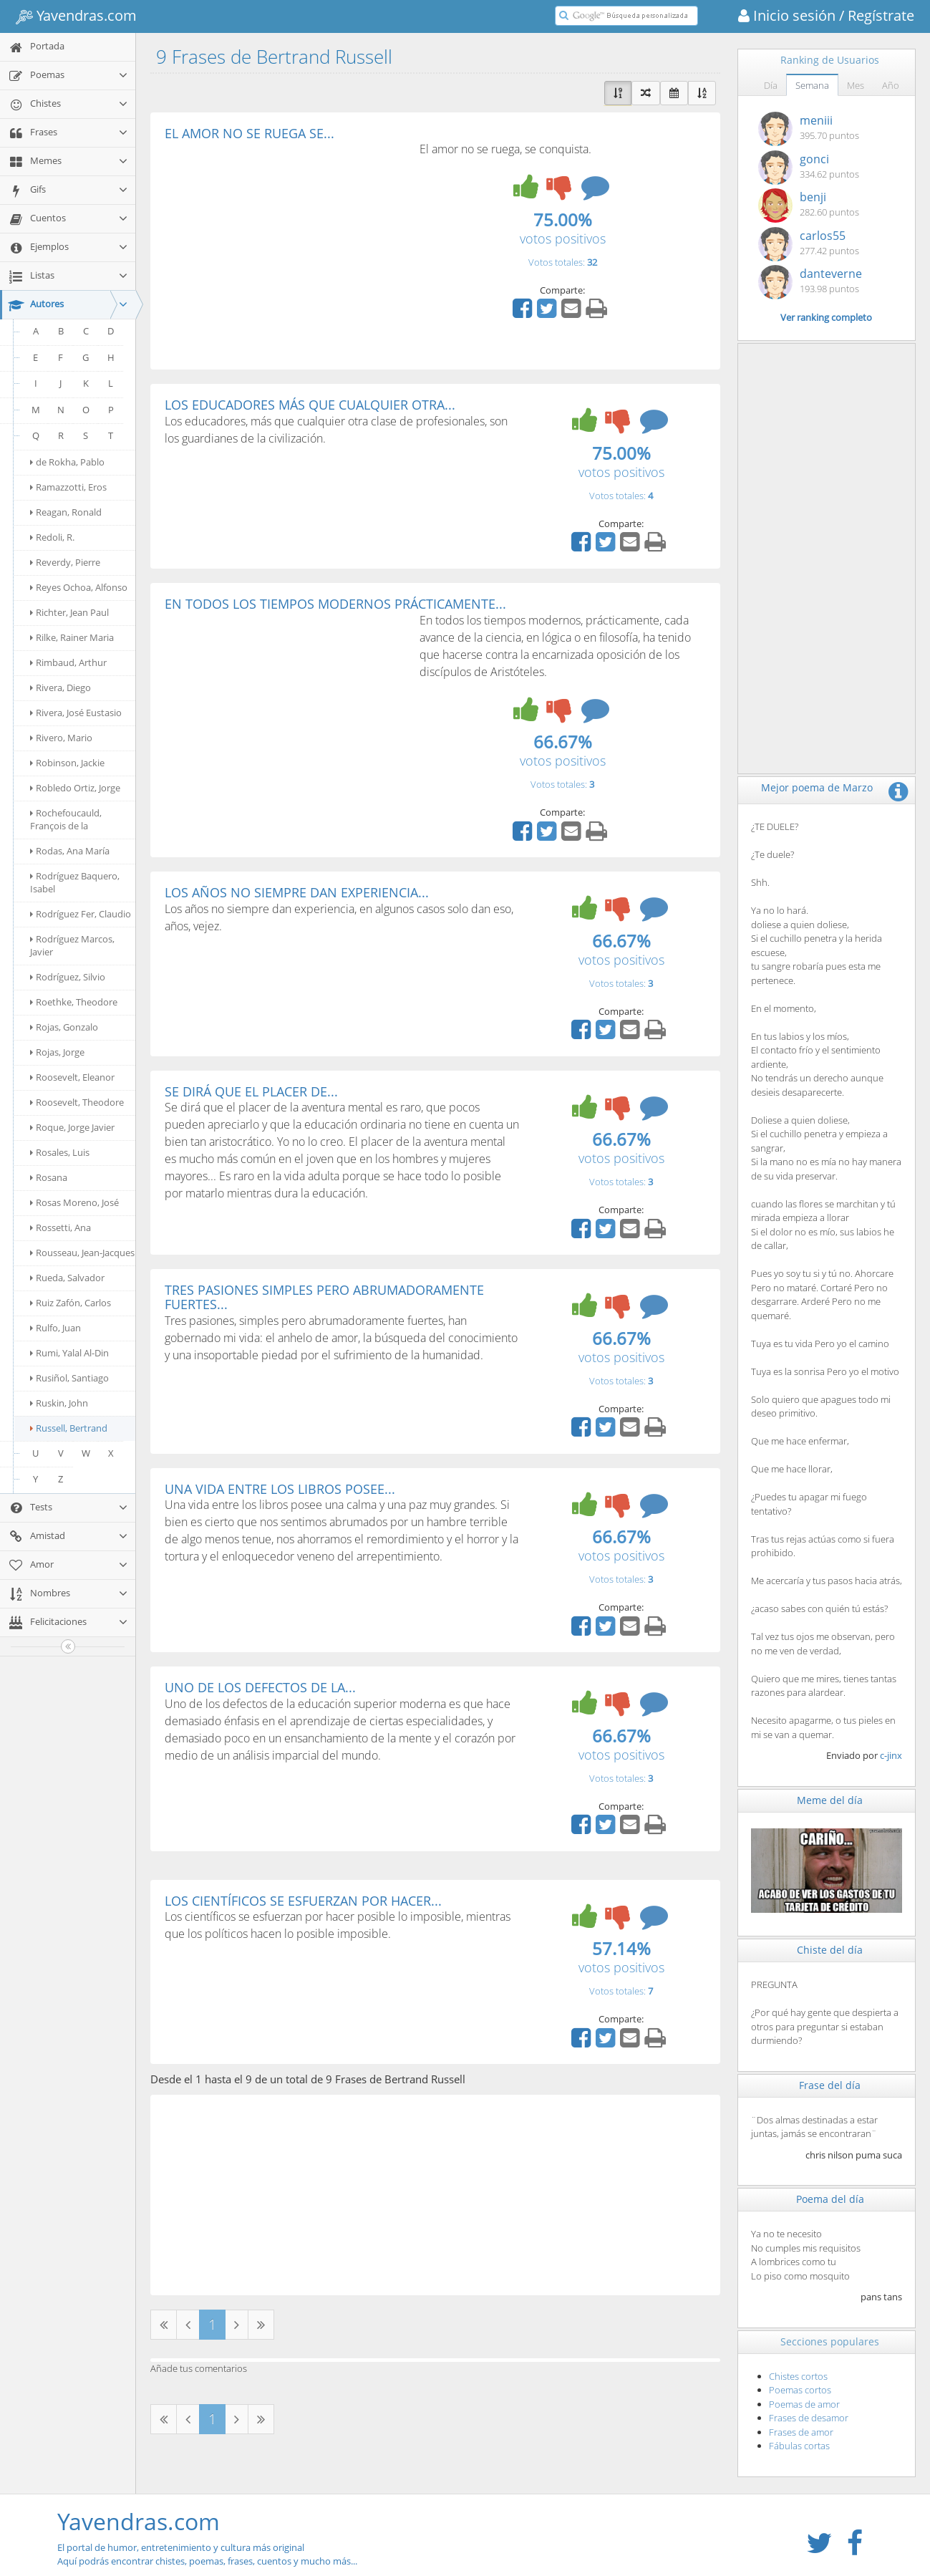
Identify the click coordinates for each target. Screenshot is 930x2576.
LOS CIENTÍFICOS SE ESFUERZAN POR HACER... (303, 1900)
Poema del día (830, 2199)
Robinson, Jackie (67, 762)
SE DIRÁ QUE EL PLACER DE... (251, 1091)
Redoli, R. (52, 537)
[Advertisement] (285, 248)
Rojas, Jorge (57, 1052)
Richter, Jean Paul (69, 612)
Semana (812, 85)
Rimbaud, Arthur (68, 662)
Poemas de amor (804, 2404)
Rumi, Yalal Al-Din (69, 1352)
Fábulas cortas (799, 2445)
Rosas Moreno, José (74, 1202)
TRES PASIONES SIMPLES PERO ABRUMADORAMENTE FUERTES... (324, 1297)
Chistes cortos (798, 2376)
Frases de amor (801, 2432)
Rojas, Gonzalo (64, 1027)
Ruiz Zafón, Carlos (70, 1302)
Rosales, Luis (59, 1152)
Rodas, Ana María (70, 850)
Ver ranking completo (826, 317)
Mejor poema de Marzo (817, 787)
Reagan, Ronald (66, 512)
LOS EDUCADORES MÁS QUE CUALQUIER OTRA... (310, 404)
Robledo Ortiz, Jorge (75, 787)
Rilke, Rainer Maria (72, 637)
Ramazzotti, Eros (68, 487)
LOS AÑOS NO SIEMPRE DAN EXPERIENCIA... (297, 892)
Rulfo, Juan (55, 1327)
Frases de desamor (808, 2417)
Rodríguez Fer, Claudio (80, 913)
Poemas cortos (800, 2389)
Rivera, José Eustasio (76, 712)
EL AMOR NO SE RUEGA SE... (249, 133)
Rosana (48, 1177)
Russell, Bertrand (68, 1428)
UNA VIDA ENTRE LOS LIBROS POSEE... (280, 1488)
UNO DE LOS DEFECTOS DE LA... (260, 1687)
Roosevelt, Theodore (77, 1102)
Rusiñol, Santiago (69, 1377)
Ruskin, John (59, 1402)
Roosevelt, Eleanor (72, 1077)
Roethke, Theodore (73, 1001)
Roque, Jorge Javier (72, 1127)
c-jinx (891, 1755)
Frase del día (830, 2085)
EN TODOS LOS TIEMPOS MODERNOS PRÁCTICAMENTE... (335, 603)
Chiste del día (830, 1950)
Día (771, 85)
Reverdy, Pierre (65, 562)
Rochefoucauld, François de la (66, 819)
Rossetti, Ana (60, 1227)
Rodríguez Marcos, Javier (72, 945)
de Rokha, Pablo (67, 461)
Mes (855, 85)
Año (890, 85)
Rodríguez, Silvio (67, 976)
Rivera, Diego (60, 687)
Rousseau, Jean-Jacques (82, 1252)
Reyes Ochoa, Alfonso (78, 587)
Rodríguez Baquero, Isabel (75, 882)
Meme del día (830, 1800)
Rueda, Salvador (67, 1277)
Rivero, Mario (61, 737)
